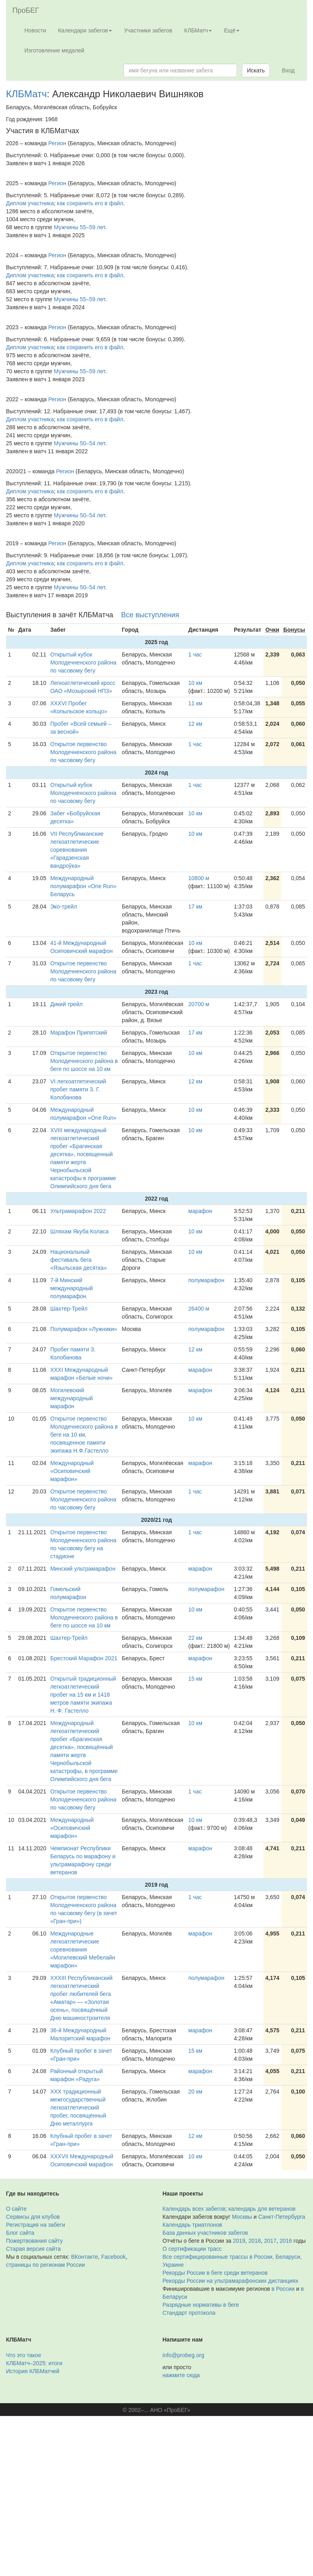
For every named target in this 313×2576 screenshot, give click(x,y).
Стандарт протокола (189, 2313)
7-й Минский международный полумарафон (71, 1288)
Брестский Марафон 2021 (84, 1658)
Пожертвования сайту (34, 2241)
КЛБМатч (26, 93)
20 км (195, 2091)
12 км (195, 724)
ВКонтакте (84, 2257)
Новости (35, 30)
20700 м (198, 1004)
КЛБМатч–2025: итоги (34, 2363)
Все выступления (150, 615)
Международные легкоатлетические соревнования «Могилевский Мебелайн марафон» (82, 1949)
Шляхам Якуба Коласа (79, 1231)
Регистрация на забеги (35, 2225)
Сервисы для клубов (33, 2217)
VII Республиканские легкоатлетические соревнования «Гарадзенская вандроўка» (77, 850)
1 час (195, 654)
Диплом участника (30, 203)
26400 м (198, 1308)
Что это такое (23, 2355)
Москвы (242, 2217)
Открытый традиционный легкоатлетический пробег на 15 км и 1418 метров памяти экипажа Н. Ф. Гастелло (83, 1694)
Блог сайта (20, 2233)
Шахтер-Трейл (69, 1308)
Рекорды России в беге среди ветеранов (215, 2273)
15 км (195, 1678)
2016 (285, 2241)
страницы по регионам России (45, 2265)
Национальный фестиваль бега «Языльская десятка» (78, 1260)
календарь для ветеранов (261, 2209)
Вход (288, 70)
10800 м (198, 878)
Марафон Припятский (78, 1032)
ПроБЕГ (25, 10)
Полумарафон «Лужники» (83, 1329)
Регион (57, 143)
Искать (256, 70)
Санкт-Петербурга (281, 2217)
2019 (239, 2241)
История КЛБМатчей (32, 2371)
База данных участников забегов (205, 2233)
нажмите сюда (181, 2375)
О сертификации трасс (192, 2249)
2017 (270, 2241)
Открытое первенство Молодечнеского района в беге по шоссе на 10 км (84, 1061)
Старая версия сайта (33, 2249)
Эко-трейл (63, 906)
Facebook (113, 2257)
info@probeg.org (184, 2355)
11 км (195, 703)
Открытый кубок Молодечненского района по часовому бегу (83, 662)
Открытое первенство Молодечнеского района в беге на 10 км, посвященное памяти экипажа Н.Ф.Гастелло (84, 1434)
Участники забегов (148, 30)
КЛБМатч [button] (198, 30)
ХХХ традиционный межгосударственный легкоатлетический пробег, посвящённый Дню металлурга (78, 2107)
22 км (195, 1638)
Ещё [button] (231, 30)
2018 (254, 2241)
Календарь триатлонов (192, 2225)
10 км (195, 683)
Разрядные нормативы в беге (201, 2305)
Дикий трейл (66, 1004)
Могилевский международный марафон (71, 1398)
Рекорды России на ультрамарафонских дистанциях (231, 2281)
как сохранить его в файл (90, 203)
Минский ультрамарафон (83, 1568)
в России (282, 2289)
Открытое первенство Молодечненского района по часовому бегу (83, 752)
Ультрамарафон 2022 (78, 1211)
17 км (195, 906)
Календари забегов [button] (85, 30)
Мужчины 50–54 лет (79, 443)
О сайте (16, 2209)
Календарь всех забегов (194, 2209)
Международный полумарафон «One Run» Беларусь (83, 886)
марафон (200, 1211)
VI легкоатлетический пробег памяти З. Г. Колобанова (78, 1089)
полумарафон (206, 1280)
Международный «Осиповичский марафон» (72, 1471)
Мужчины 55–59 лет (79, 227)
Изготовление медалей (54, 50)
